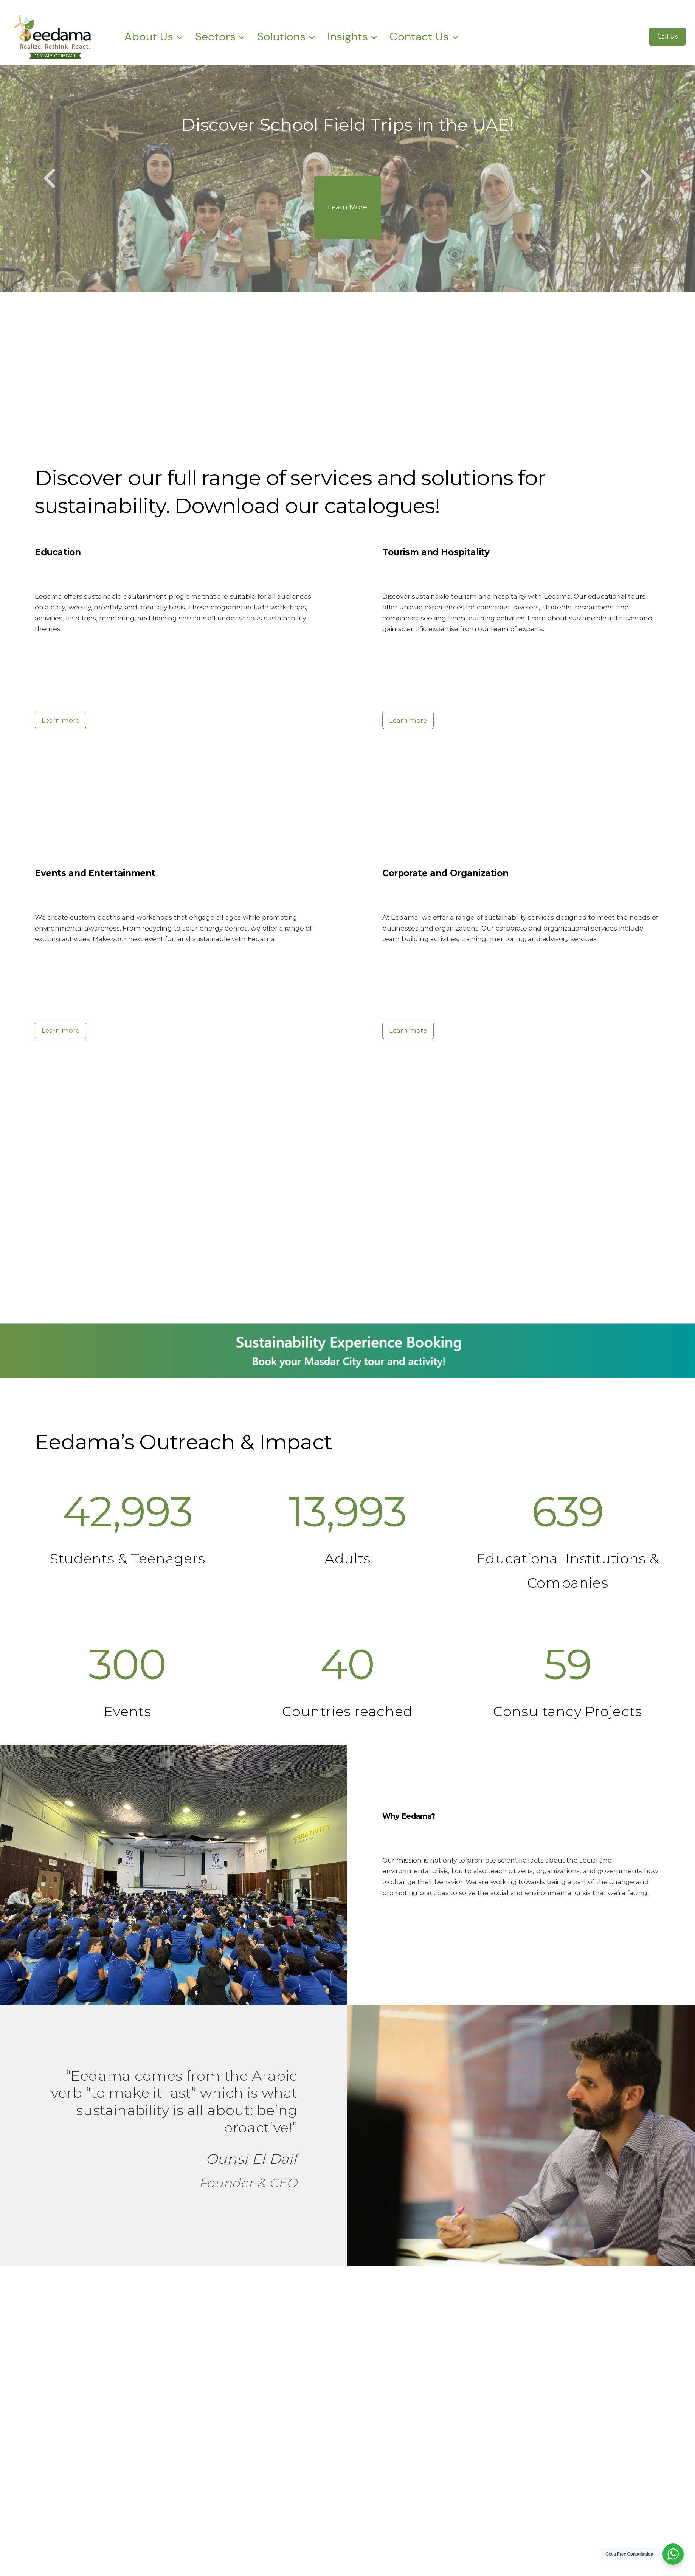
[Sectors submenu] (241, 36)
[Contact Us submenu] (455, 36)
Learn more (60, 720)
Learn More (347, 207)
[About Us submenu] (179, 36)
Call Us (667, 36)
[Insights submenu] (374, 36)
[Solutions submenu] (312, 36)
